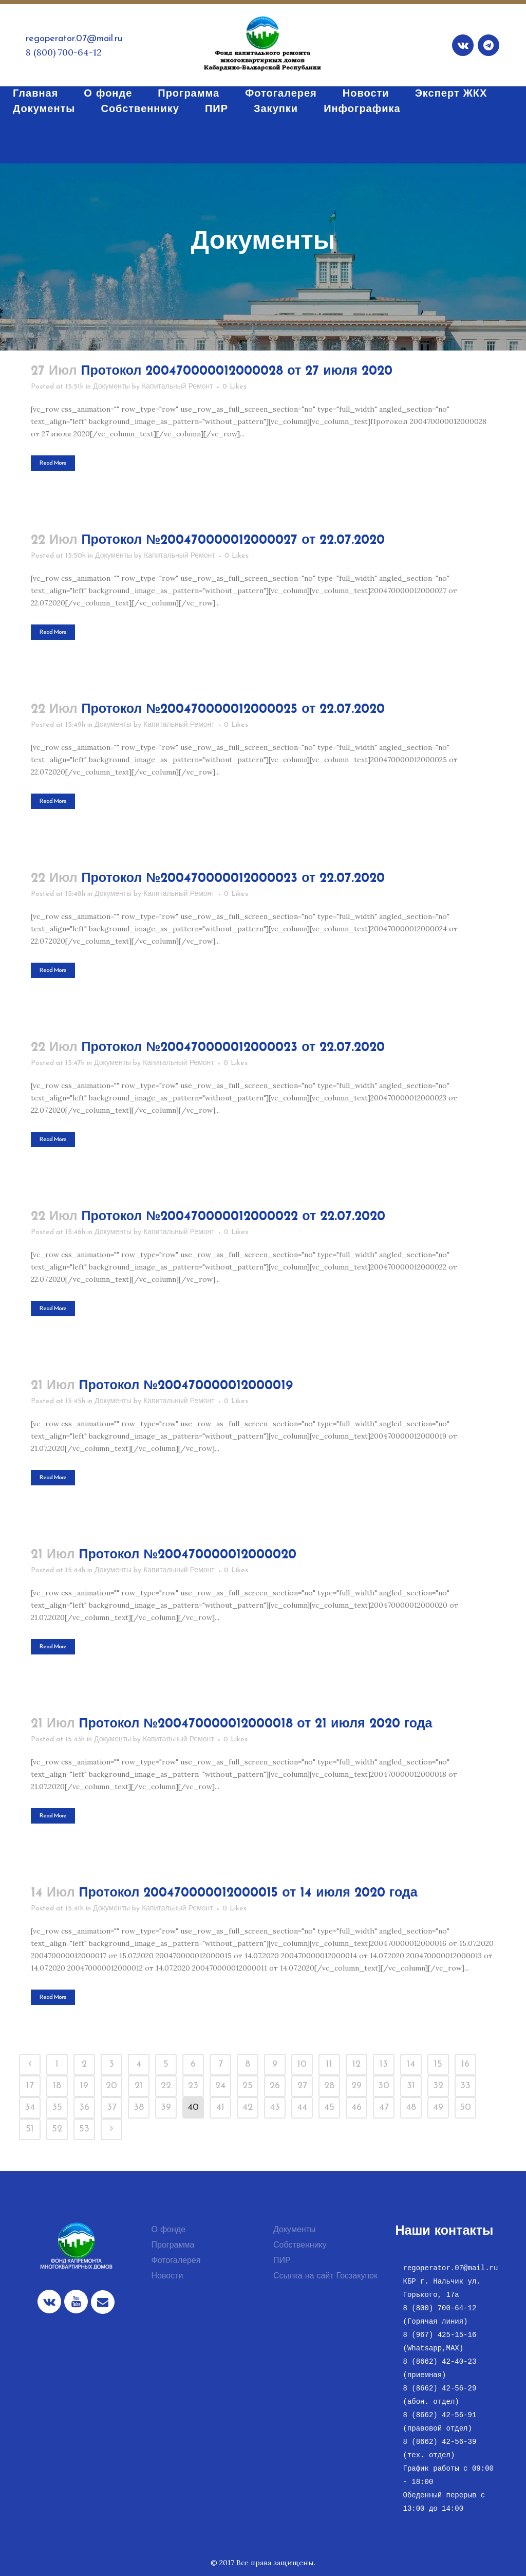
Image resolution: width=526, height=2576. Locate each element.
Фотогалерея (176, 2261)
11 (329, 2064)
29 (356, 2086)
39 (166, 2107)
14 (411, 2064)
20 (111, 2086)
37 (112, 2107)
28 (329, 2086)
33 (465, 2086)
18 (57, 2086)
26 (275, 2086)
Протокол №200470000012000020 (188, 1555)
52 (57, 2129)
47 (384, 2107)
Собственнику (300, 2245)
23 (193, 2086)
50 (465, 2107)
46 (356, 2107)
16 (465, 2064)
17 (30, 2086)
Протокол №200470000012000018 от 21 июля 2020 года (256, 1724)
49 (438, 2107)
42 (247, 2107)
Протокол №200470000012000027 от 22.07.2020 (233, 540)
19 (84, 2086)
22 (166, 2086)
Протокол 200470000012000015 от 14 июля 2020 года (248, 1893)
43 (275, 2107)
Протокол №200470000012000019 (186, 1385)
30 (383, 2086)
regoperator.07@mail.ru (74, 39)
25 (247, 2086)
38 (139, 2107)
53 (84, 2129)
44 (302, 2107)
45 (329, 2107)
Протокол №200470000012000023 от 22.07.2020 (233, 878)
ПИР (282, 2261)
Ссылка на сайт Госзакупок (325, 2276)
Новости (167, 2276)
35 (57, 2107)
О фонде (169, 2230)
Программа (173, 2245)
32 (438, 2086)
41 (220, 2107)
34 (30, 2107)
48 (411, 2107)
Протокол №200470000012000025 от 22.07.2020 (233, 709)
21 (139, 2086)
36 (84, 2107)
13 (384, 2064)
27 (302, 2086)
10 (302, 2064)
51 (30, 2129)
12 (356, 2064)
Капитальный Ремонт (177, 387)
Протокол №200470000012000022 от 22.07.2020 (234, 1216)
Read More (53, 463)
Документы (111, 387)
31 (411, 2086)
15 (438, 2064)
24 (220, 2086)
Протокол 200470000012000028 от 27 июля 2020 (236, 371)
